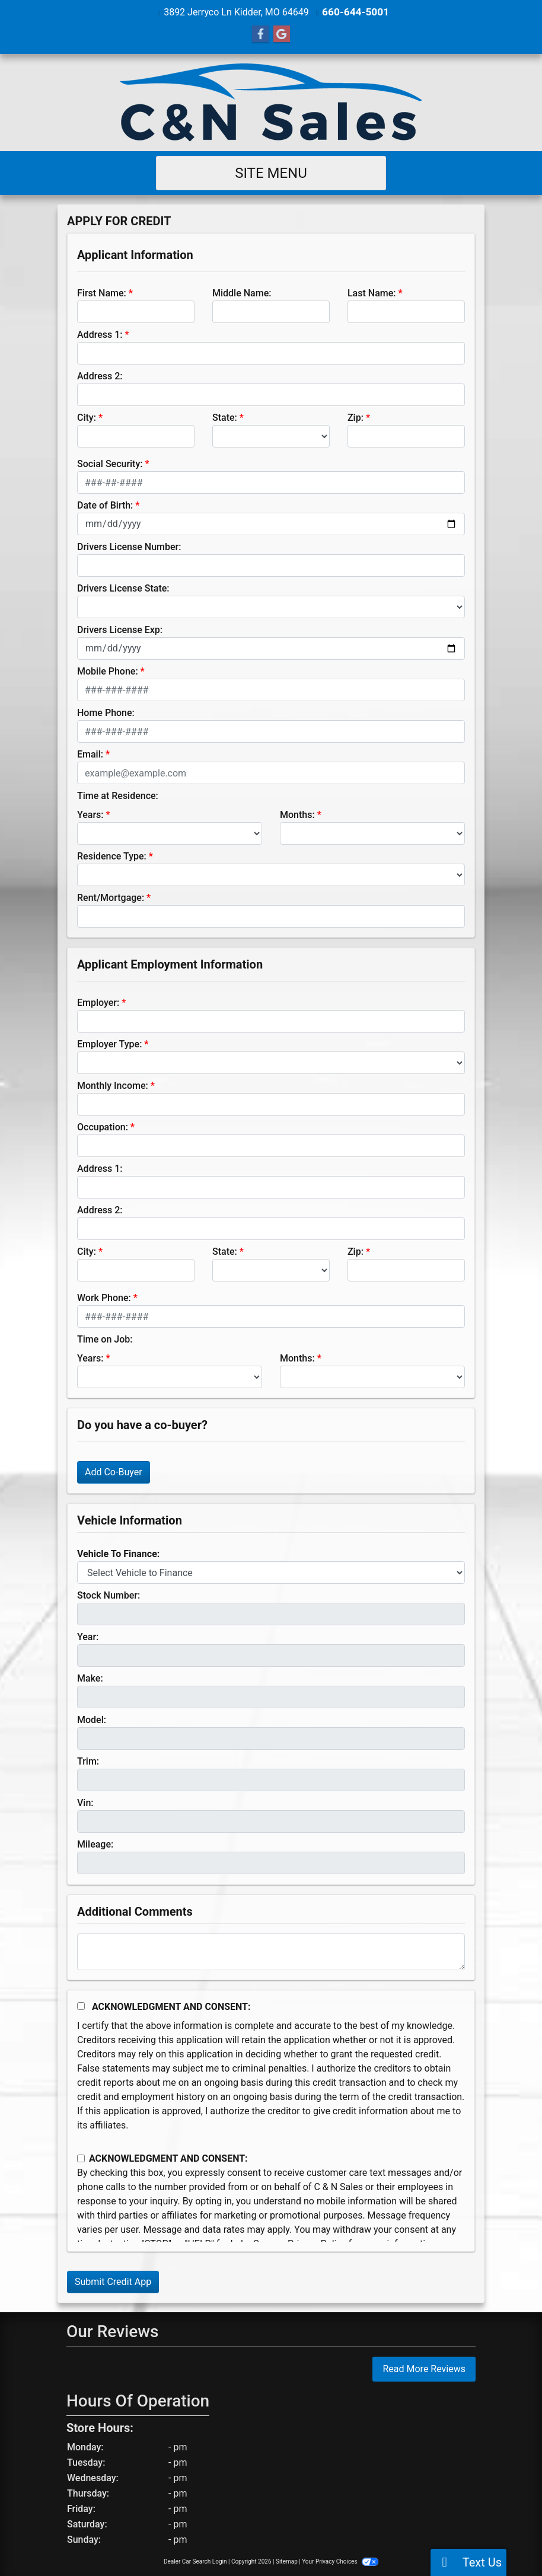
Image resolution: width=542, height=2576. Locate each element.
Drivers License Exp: (119, 629)
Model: (91, 1719)
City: (86, 417)
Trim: (88, 1760)
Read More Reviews (424, 2368)
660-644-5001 (355, 11)
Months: (297, 814)
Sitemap (287, 2561)
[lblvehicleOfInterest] (271, 1572)
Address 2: (99, 375)
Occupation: (102, 1126)
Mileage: (95, 1843)
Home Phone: (106, 712)
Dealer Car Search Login (195, 2561)
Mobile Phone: (107, 670)
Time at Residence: (117, 795)
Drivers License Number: (129, 546)
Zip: (355, 417)
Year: (87, 1636)
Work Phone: (104, 1297)
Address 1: (99, 334)
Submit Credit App (113, 2281)
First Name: (101, 292)
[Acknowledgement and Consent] (81, 2005)
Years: (90, 814)
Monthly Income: (112, 1085)
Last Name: (371, 292)
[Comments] (271, 1951)
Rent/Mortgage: (110, 897)
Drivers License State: (123, 587)
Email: (90, 753)
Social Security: (110, 463)
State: (224, 417)
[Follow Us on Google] (281, 34)
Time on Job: (104, 1338)
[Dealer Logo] (271, 102)
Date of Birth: (105, 504)
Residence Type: (111, 855)
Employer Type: (109, 1043)
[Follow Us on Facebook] (260, 34)
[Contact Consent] (81, 2158)
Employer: (98, 1002)
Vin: (85, 1802)
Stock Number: (108, 1594)
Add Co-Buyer (113, 1471)
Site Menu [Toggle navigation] (271, 172)
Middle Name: (241, 292)
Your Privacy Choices (340, 2561)
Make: (90, 1677)
